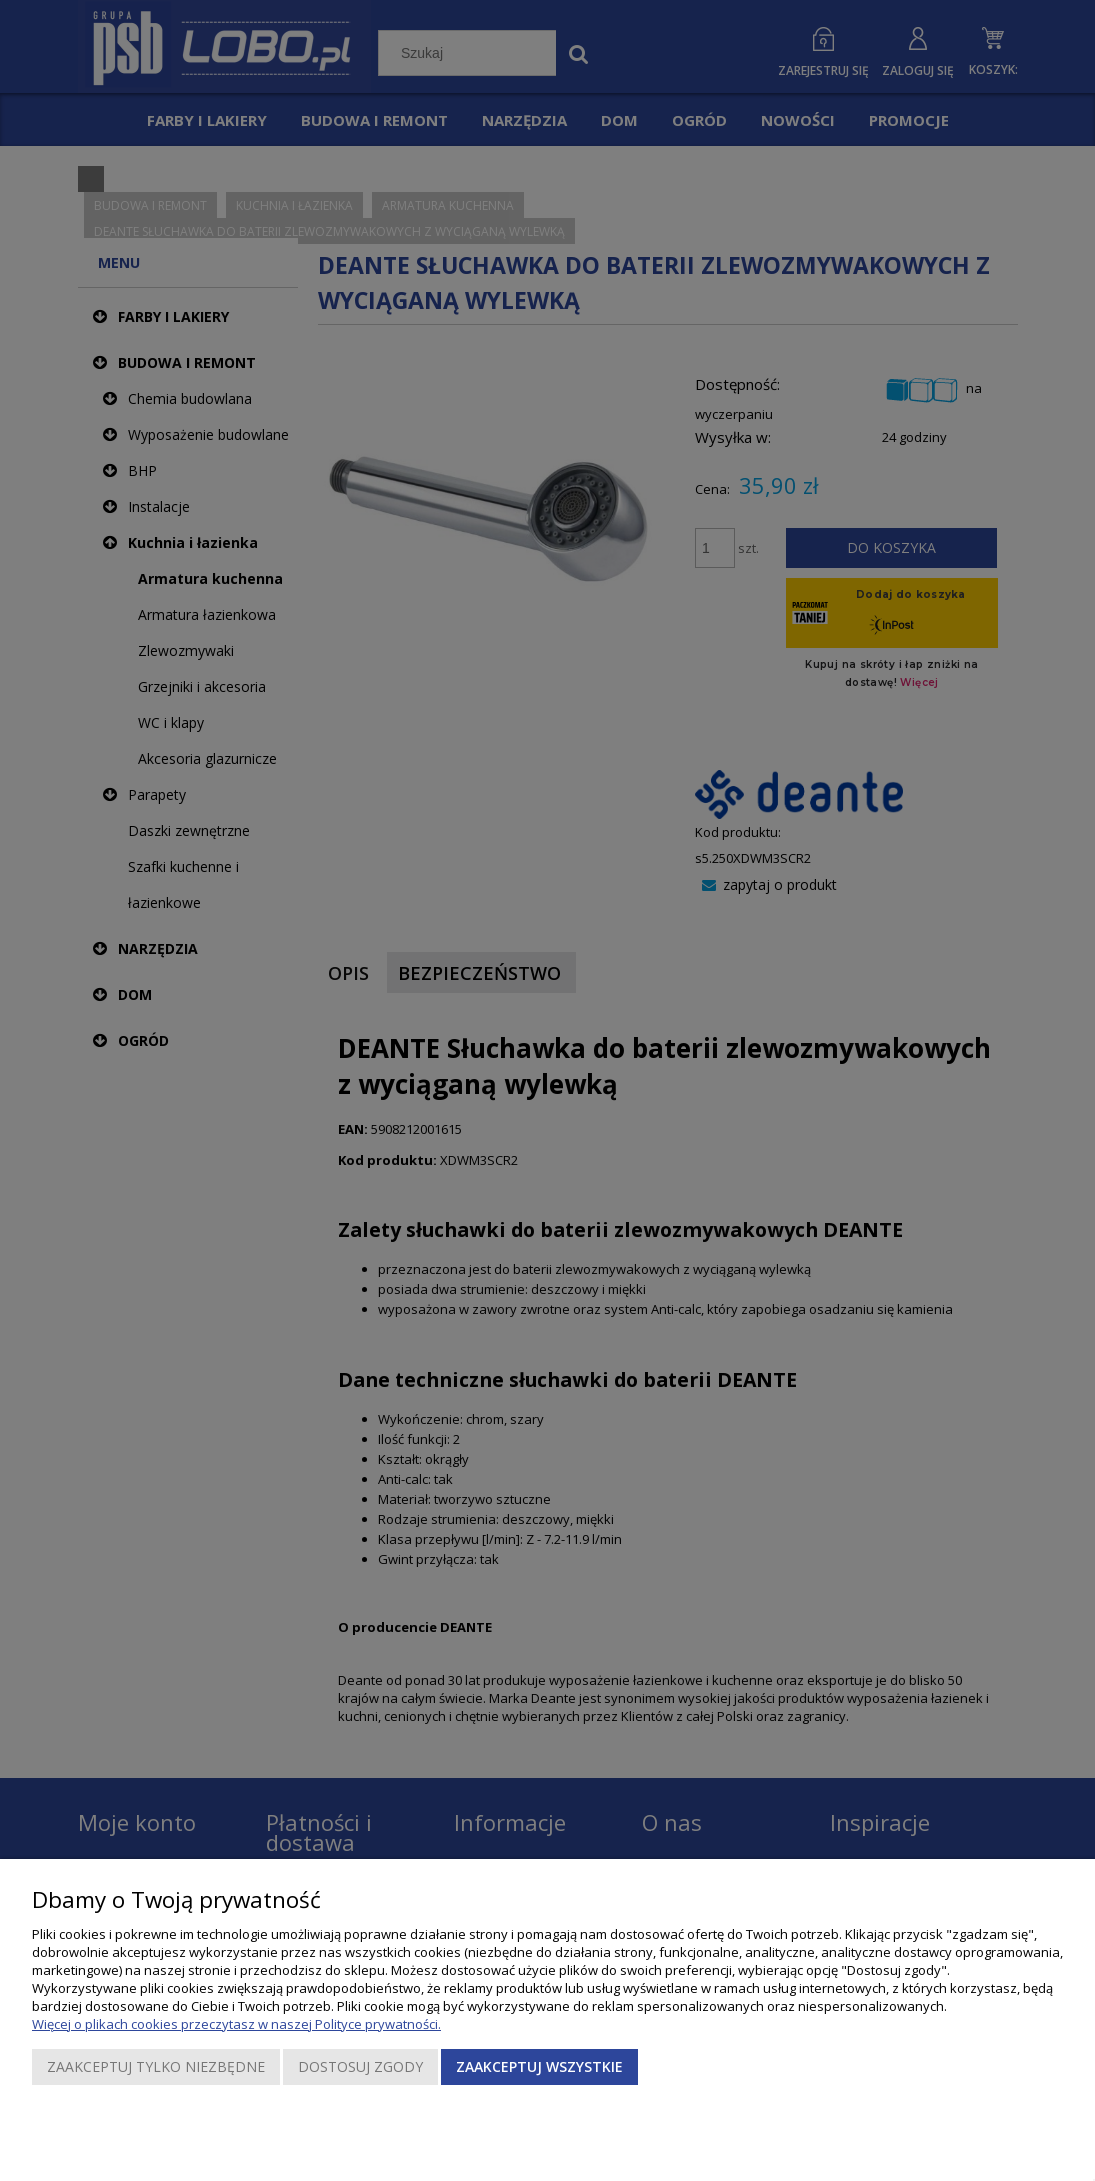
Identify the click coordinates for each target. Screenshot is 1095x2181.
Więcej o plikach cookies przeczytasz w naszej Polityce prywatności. (236, 2024)
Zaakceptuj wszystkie (539, 2066)
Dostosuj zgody (360, 2066)
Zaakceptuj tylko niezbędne (156, 2066)
